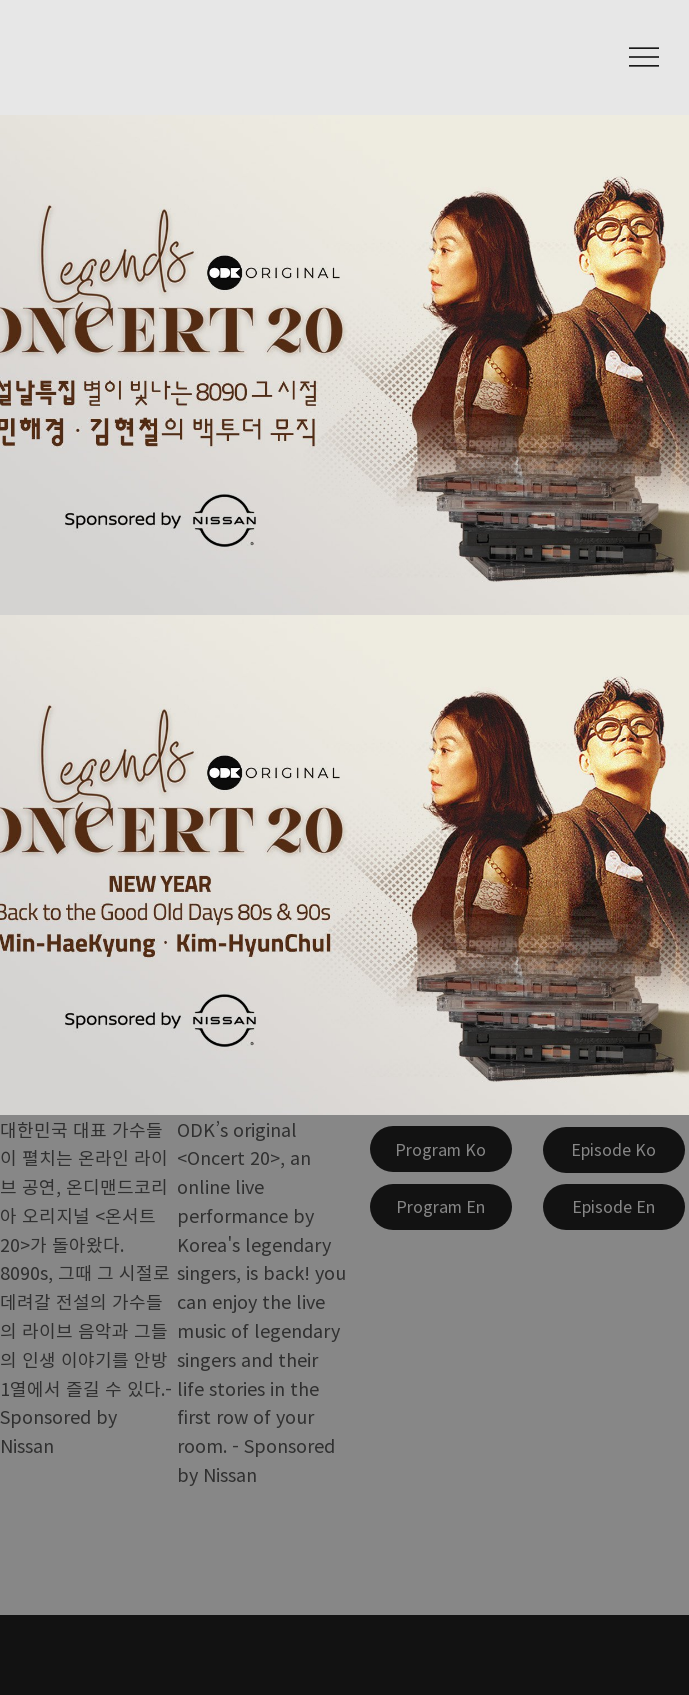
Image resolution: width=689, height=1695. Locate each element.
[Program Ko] (441, 1149)
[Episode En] (614, 1207)
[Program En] (441, 1207)
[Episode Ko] (614, 1150)
